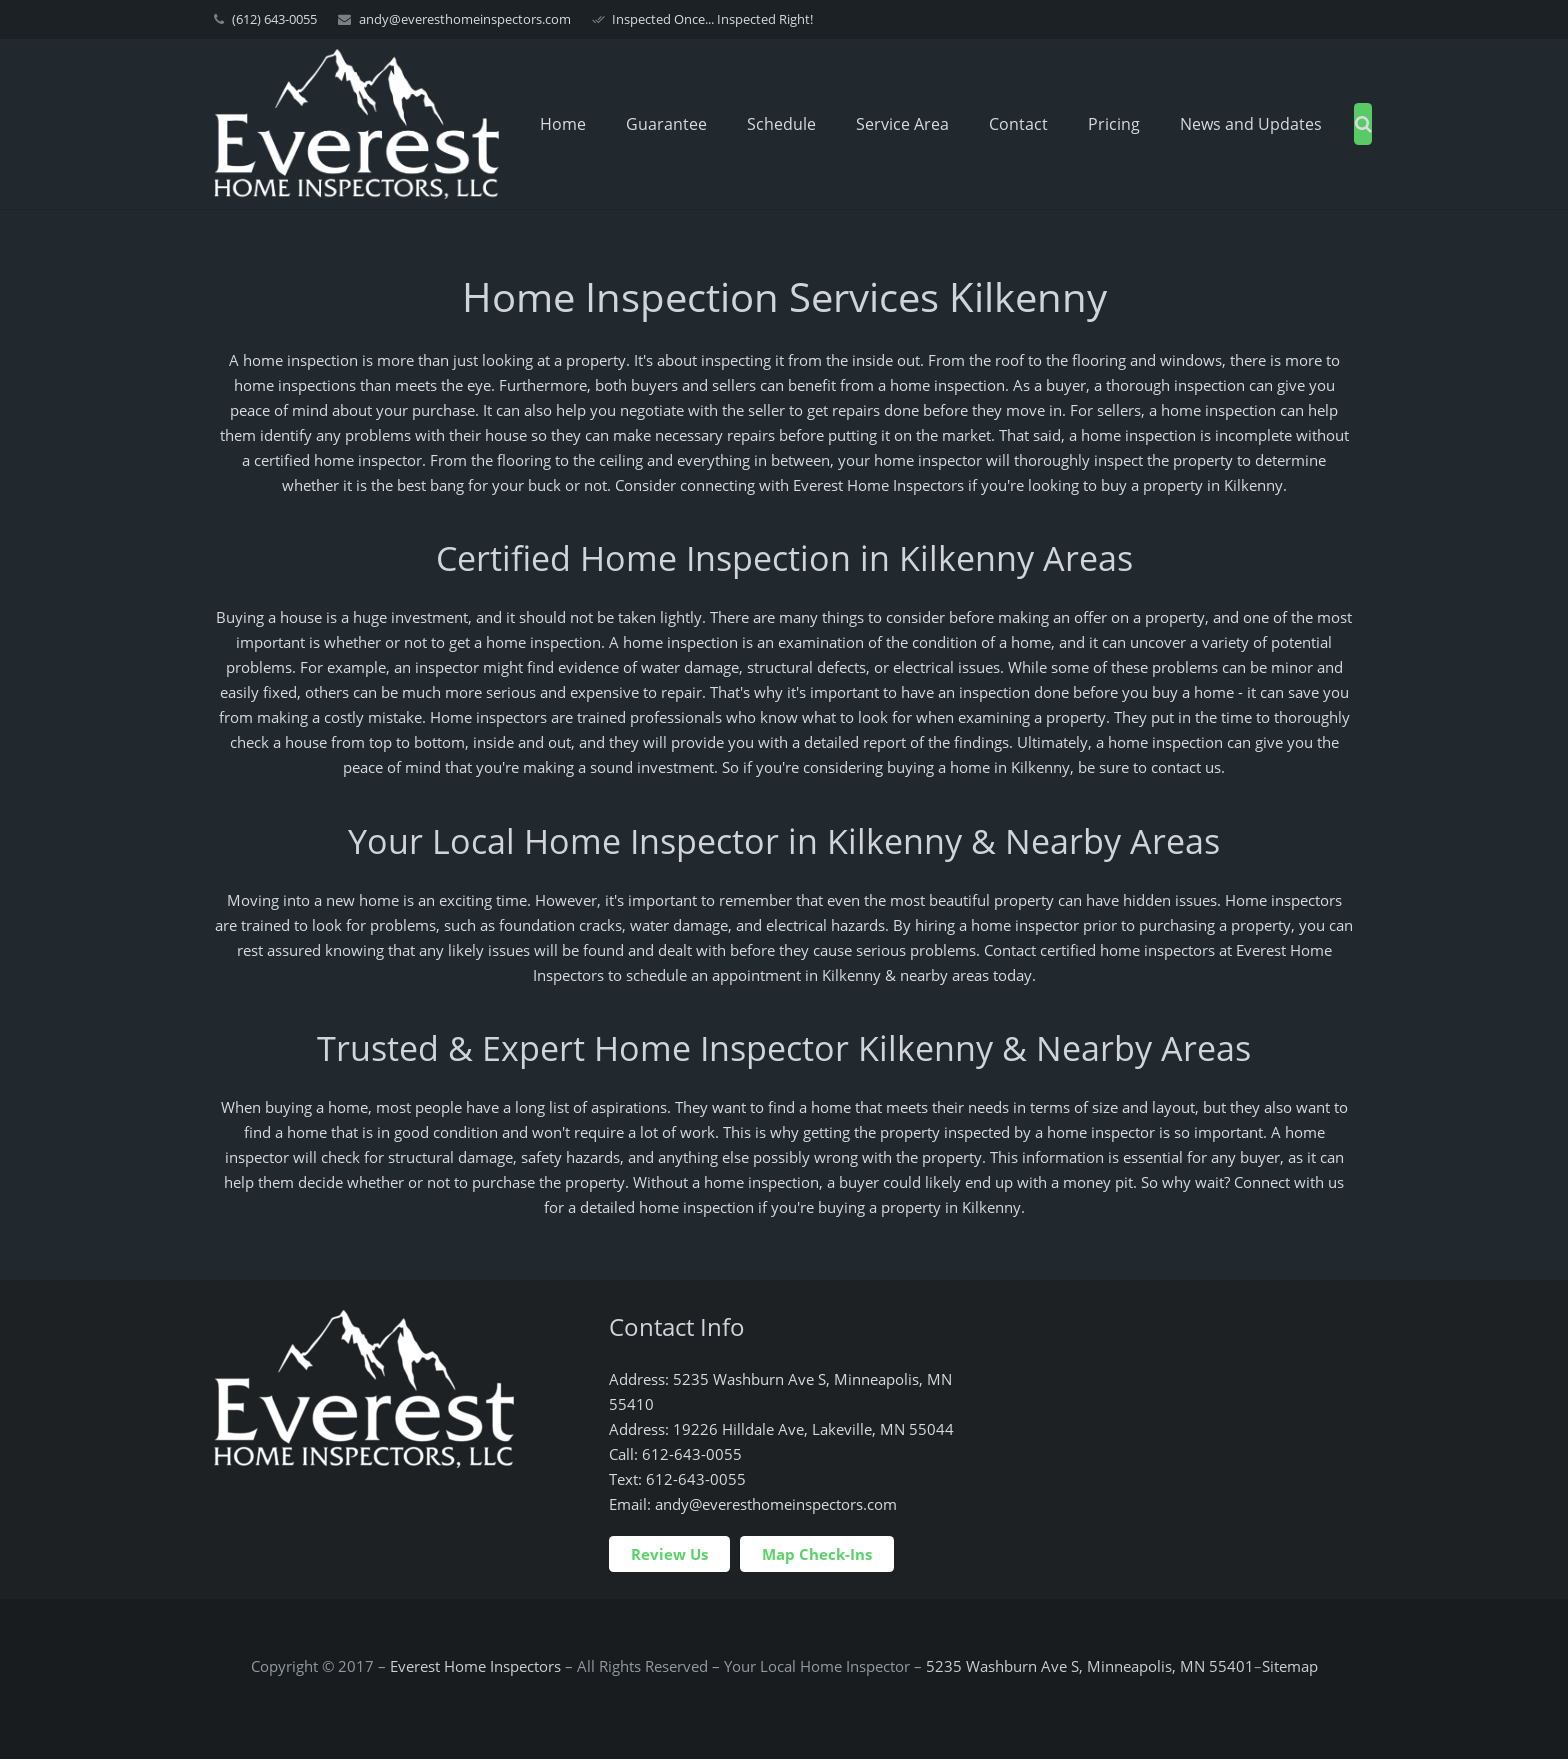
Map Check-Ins (817, 1554)
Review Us (669, 1554)
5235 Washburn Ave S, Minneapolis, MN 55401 (1090, 1666)
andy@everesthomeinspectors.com (465, 19)
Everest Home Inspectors (475, 1666)
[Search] (1363, 124)
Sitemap (1290, 1666)
